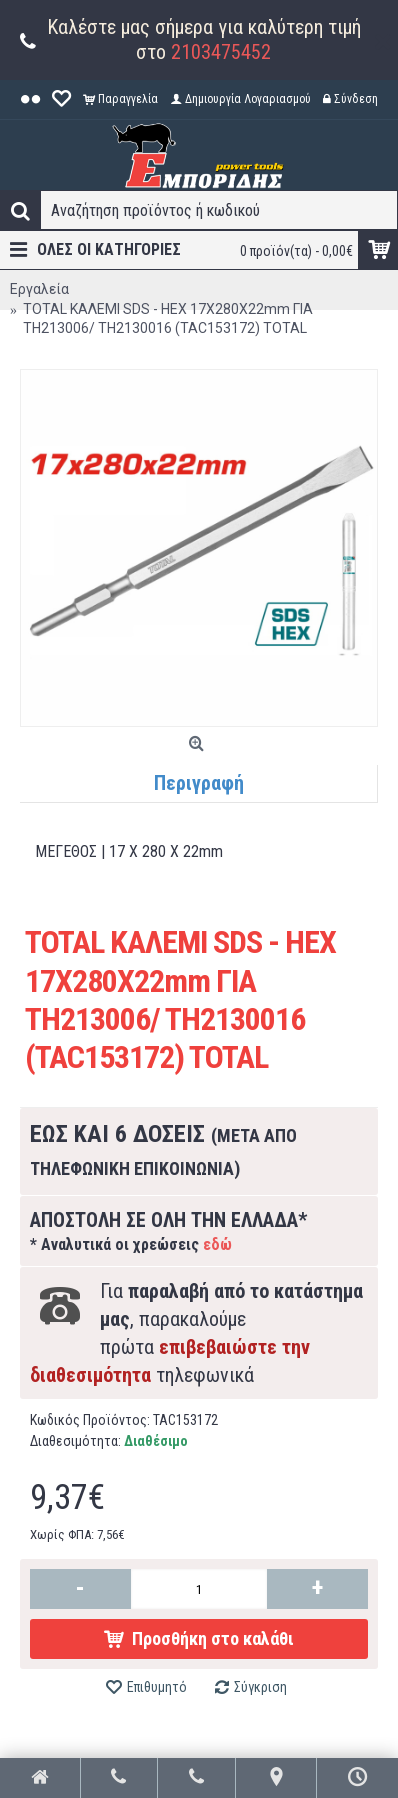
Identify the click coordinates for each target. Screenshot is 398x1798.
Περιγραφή (199, 783)
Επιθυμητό (157, 1687)
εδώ (217, 1244)
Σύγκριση (260, 1687)
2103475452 (221, 52)
